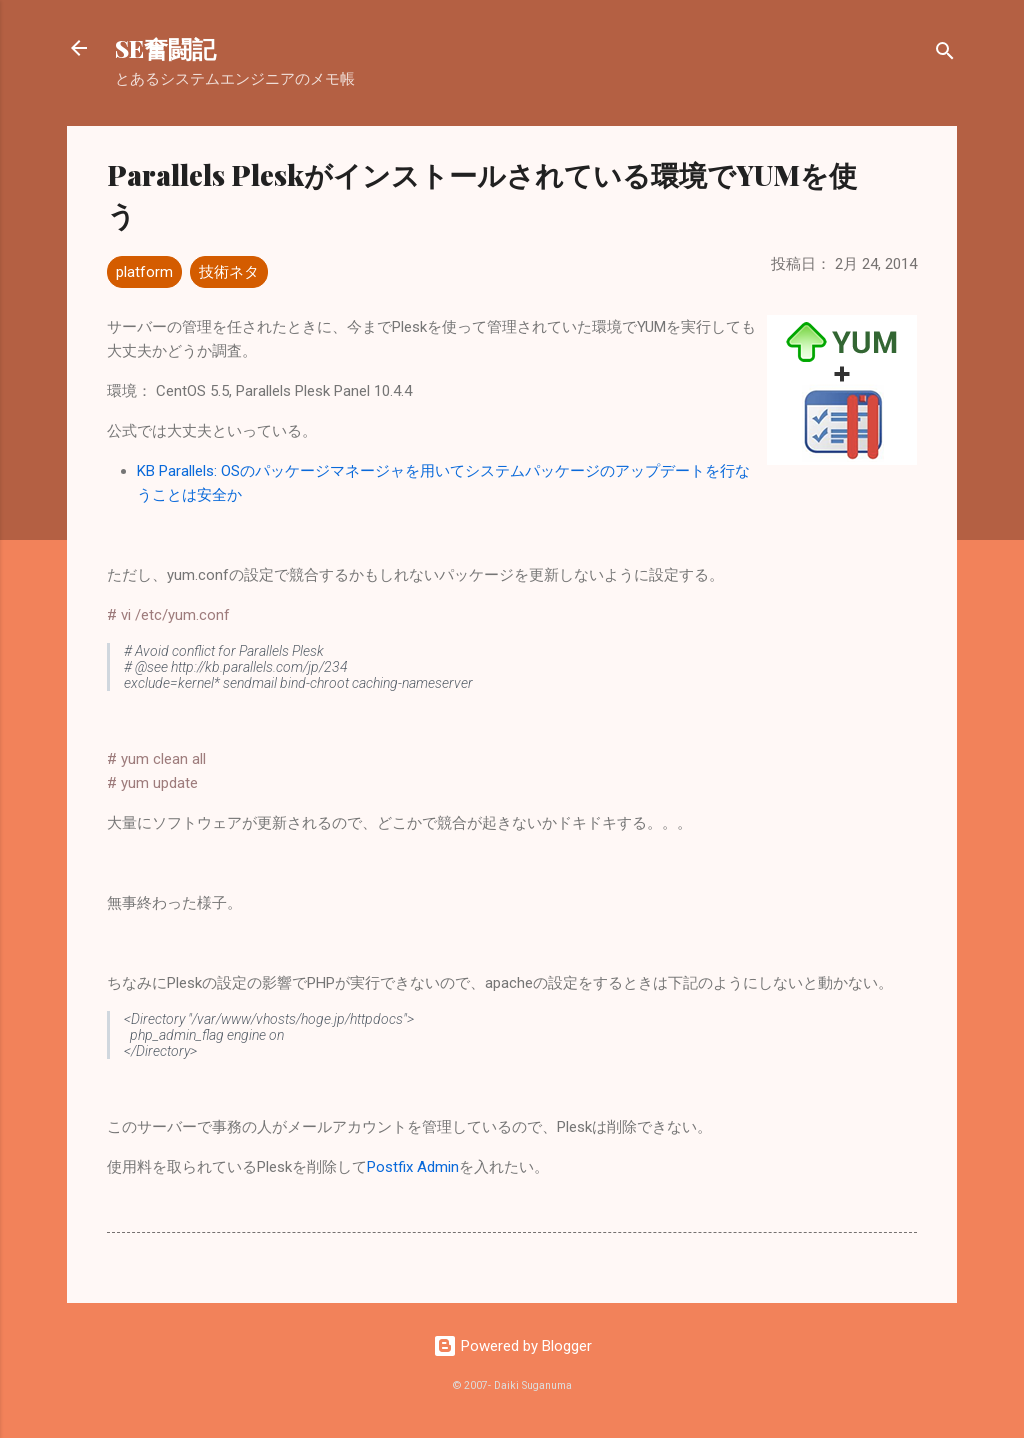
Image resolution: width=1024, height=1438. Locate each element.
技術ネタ (229, 272)
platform (144, 272)
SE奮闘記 (165, 48)
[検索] (945, 54)
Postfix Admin (413, 1167)
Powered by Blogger (512, 1346)
